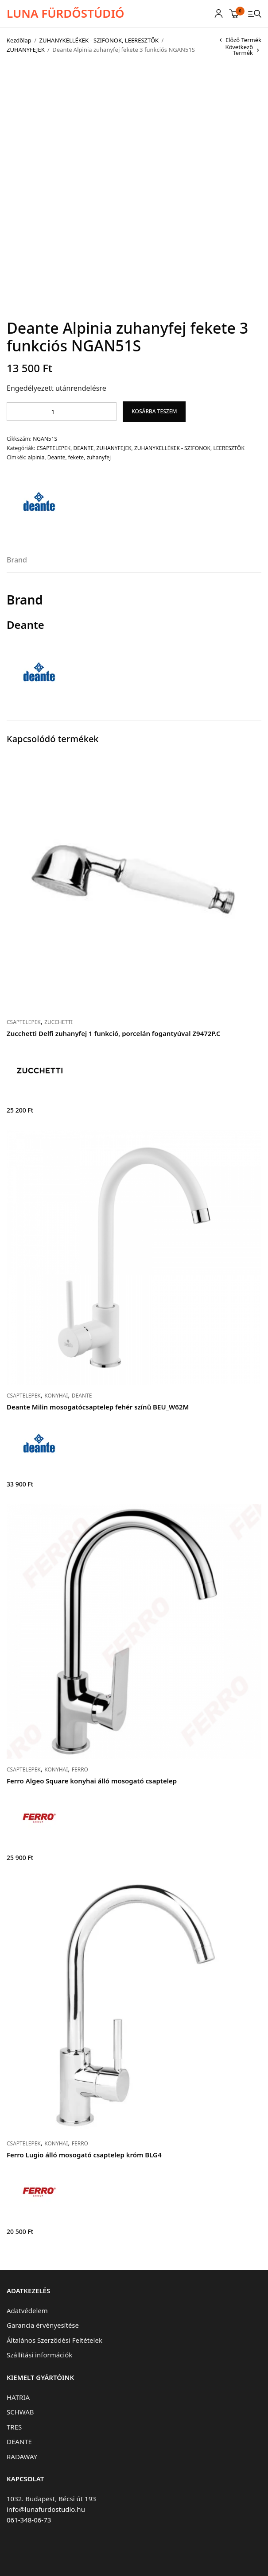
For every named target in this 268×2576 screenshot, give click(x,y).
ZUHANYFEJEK (26, 50)
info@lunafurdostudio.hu (46, 2509)
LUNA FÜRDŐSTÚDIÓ (65, 13)
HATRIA (18, 2397)
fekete (76, 457)
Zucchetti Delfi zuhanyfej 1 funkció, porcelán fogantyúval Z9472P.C (114, 1033)
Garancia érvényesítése (43, 2325)
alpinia (36, 457)
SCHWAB (20, 2411)
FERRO (80, 1769)
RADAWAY (22, 2456)
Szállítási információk (39, 2354)
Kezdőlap (19, 40)
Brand (17, 560)
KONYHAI (56, 1395)
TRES (14, 2426)
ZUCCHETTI (58, 1022)
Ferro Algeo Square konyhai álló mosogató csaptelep (92, 1780)
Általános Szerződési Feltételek (54, 2340)
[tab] (17, 563)
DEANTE (84, 448)
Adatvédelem (27, 2310)
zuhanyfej (98, 457)
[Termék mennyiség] (56, 411)
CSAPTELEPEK (53, 448)
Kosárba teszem (154, 411)
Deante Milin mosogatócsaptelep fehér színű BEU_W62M (98, 1406)
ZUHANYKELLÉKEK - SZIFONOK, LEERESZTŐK (99, 40)
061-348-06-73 (29, 2519)
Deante (56, 457)
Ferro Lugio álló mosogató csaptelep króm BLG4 (84, 2154)
